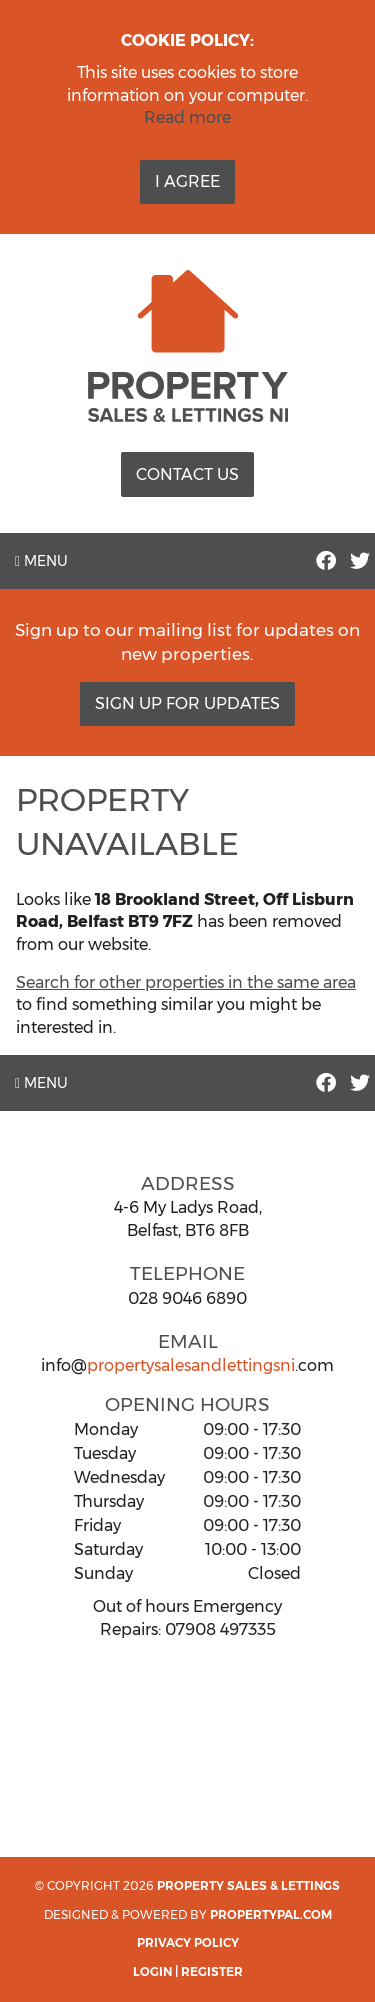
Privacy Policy (188, 1942)
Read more (187, 117)
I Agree (187, 181)
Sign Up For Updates (187, 703)
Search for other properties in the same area (186, 982)
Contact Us (187, 474)
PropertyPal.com (271, 1914)
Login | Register (188, 1971)
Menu (41, 561)
